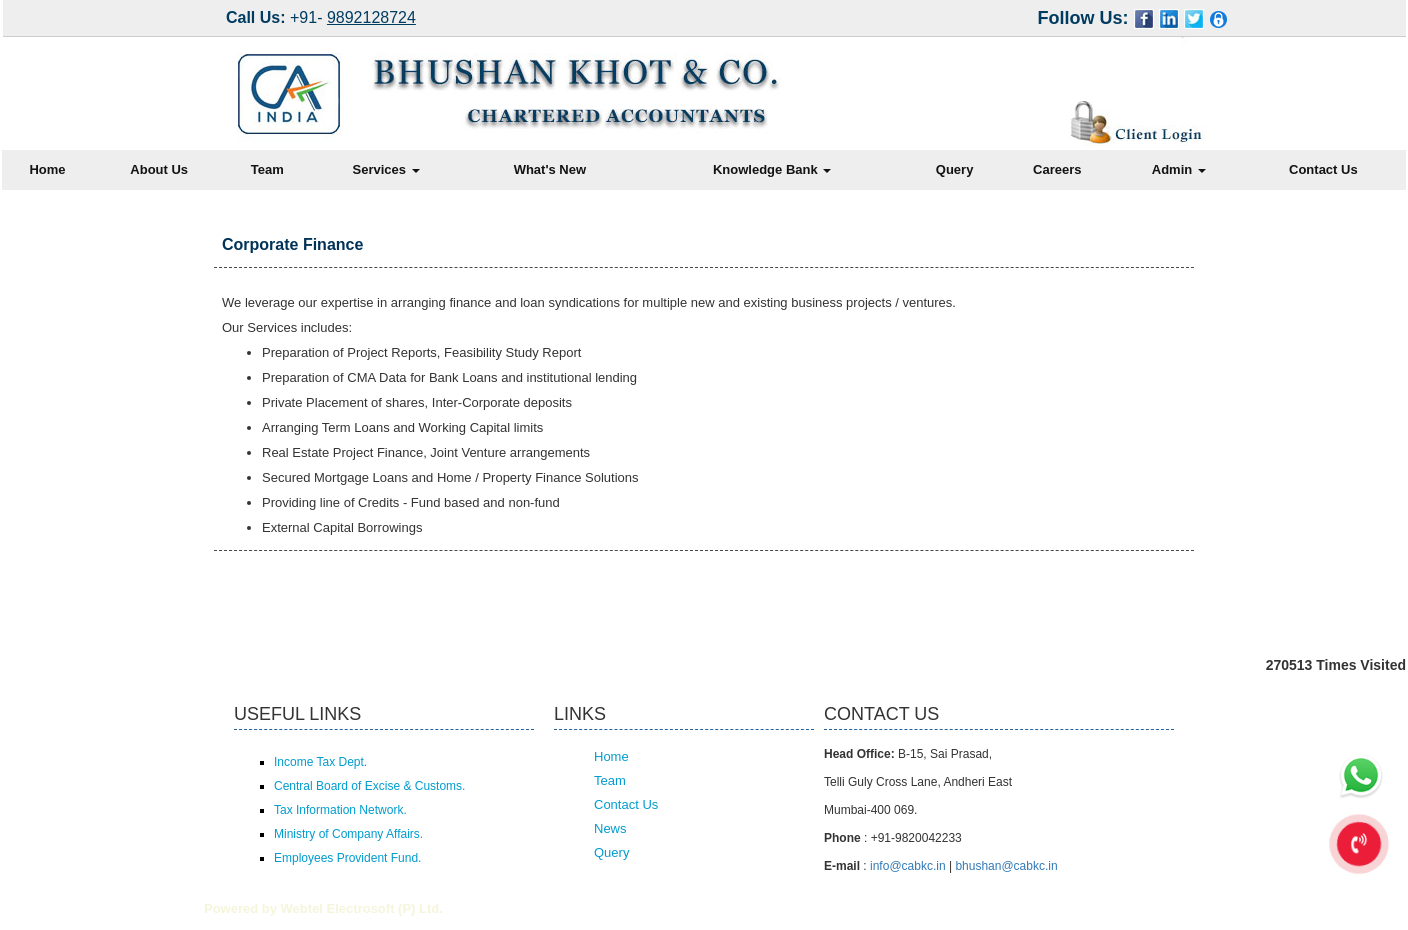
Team (267, 169)
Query (955, 169)
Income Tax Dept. (320, 762)
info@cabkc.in (908, 866)
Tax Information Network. (340, 810)
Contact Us (1323, 169)
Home (47, 169)
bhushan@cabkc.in (1006, 866)
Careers (1057, 169)
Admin (1179, 169)
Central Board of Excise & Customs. (369, 786)
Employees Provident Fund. (347, 858)
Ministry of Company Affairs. (348, 834)
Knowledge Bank (772, 169)
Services (386, 169)
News (610, 828)
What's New (550, 169)
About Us (159, 169)
